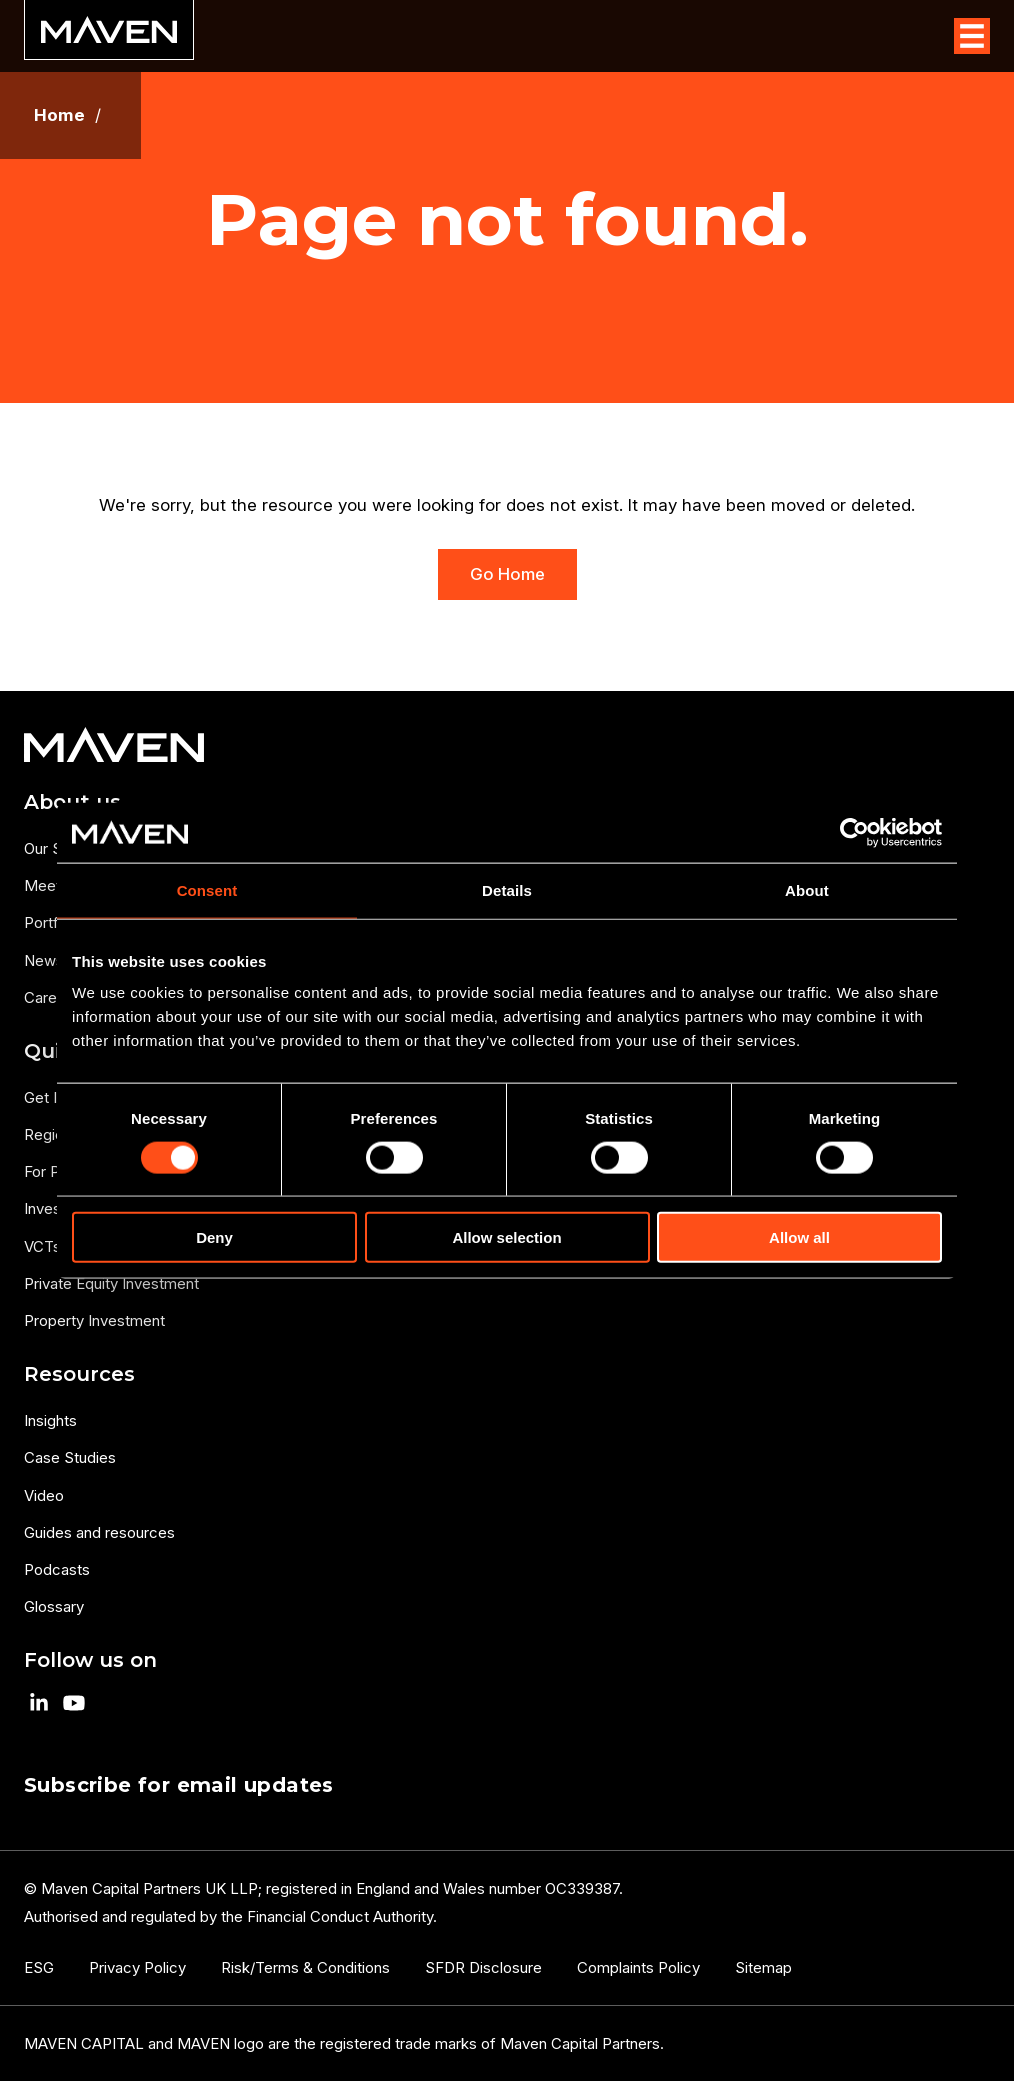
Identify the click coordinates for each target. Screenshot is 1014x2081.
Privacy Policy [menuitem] (137, 1967)
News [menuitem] (44, 960)
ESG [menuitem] (39, 1967)
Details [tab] (507, 889)
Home (59, 115)
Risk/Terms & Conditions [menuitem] (305, 1967)
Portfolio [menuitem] (53, 922)
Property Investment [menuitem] (94, 1320)
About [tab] (807, 889)
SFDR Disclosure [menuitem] (483, 1967)
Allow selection (506, 1237)
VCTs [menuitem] (42, 1246)
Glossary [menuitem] (54, 1606)
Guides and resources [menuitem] (99, 1532)
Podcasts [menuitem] (57, 1569)
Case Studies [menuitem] (70, 1457)
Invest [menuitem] (45, 1208)
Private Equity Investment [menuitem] (111, 1283)
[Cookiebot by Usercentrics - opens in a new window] (854, 832)
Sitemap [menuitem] (763, 1967)
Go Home (507, 574)
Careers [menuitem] (51, 997)
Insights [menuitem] (50, 1420)
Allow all (799, 1237)
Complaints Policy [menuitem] (638, 1967)
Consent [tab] (207, 889)
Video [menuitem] (44, 1495)
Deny (214, 1237)
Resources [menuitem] (79, 1374)
